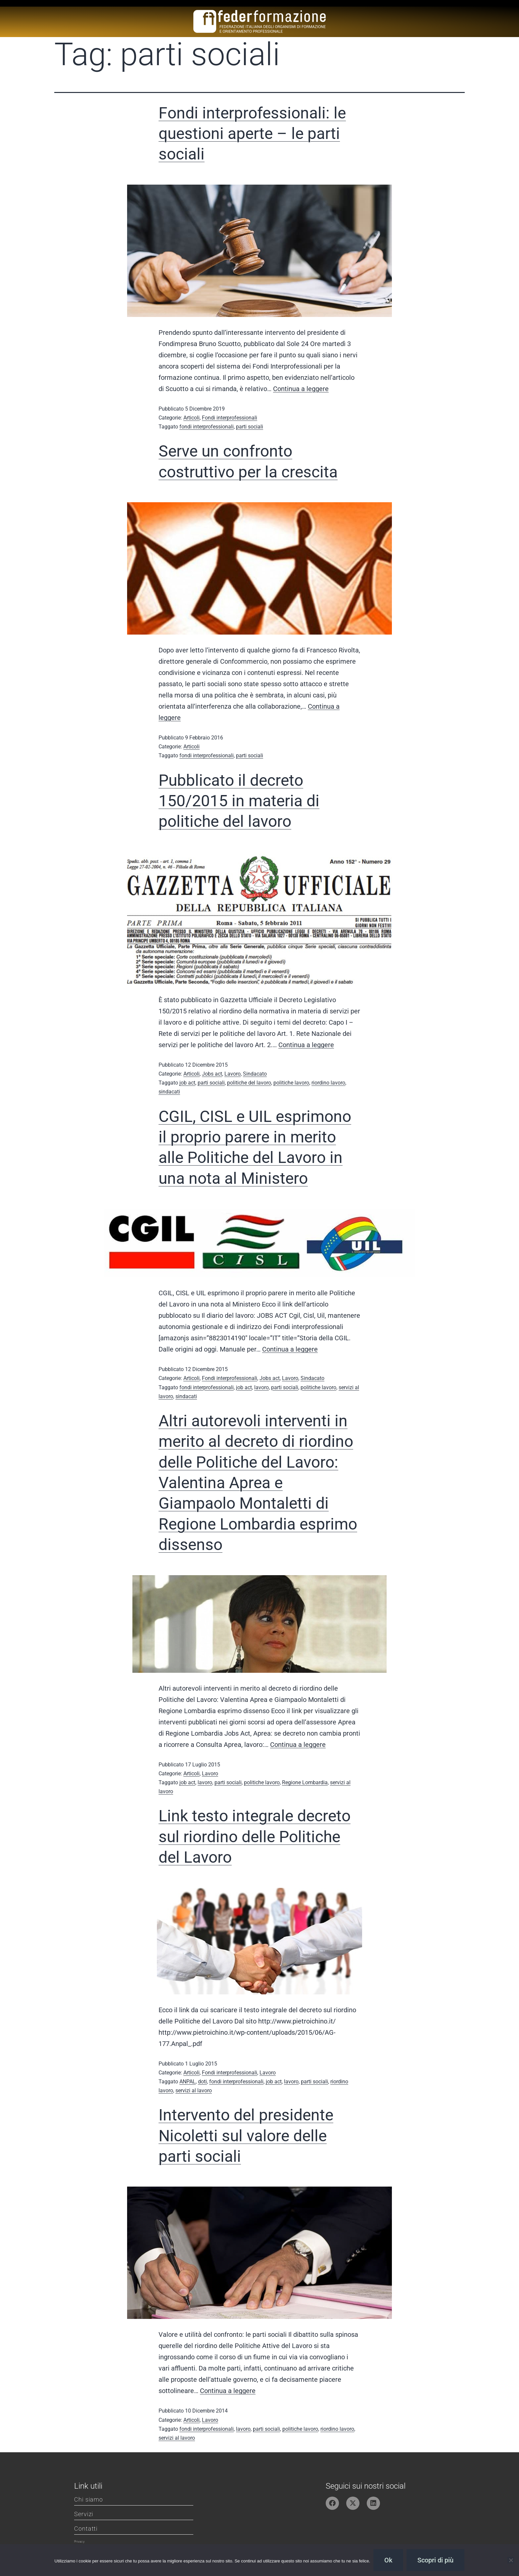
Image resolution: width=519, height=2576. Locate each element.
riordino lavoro (328, 1083)
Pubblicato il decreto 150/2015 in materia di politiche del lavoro (239, 801)
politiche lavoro (291, 1083)
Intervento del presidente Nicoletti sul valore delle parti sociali (246, 2136)
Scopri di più (435, 2560)
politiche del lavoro (249, 1083)
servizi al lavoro (193, 2090)
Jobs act (212, 1074)
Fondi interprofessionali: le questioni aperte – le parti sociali (252, 134)
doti (202, 2081)
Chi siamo (88, 2499)
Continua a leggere (301, 389)
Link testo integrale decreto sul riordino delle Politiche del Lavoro (255, 1836)
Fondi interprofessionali (229, 418)
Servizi (83, 2513)
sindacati (169, 1091)
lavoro (261, 1387)
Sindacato (255, 1074)
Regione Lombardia (305, 1782)
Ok (388, 2560)
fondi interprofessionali (206, 426)
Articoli (191, 418)
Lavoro (232, 1074)
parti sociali (249, 426)
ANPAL (187, 2081)
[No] (510, 2560)
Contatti (86, 2528)
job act (187, 1083)
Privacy (79, 2541)
